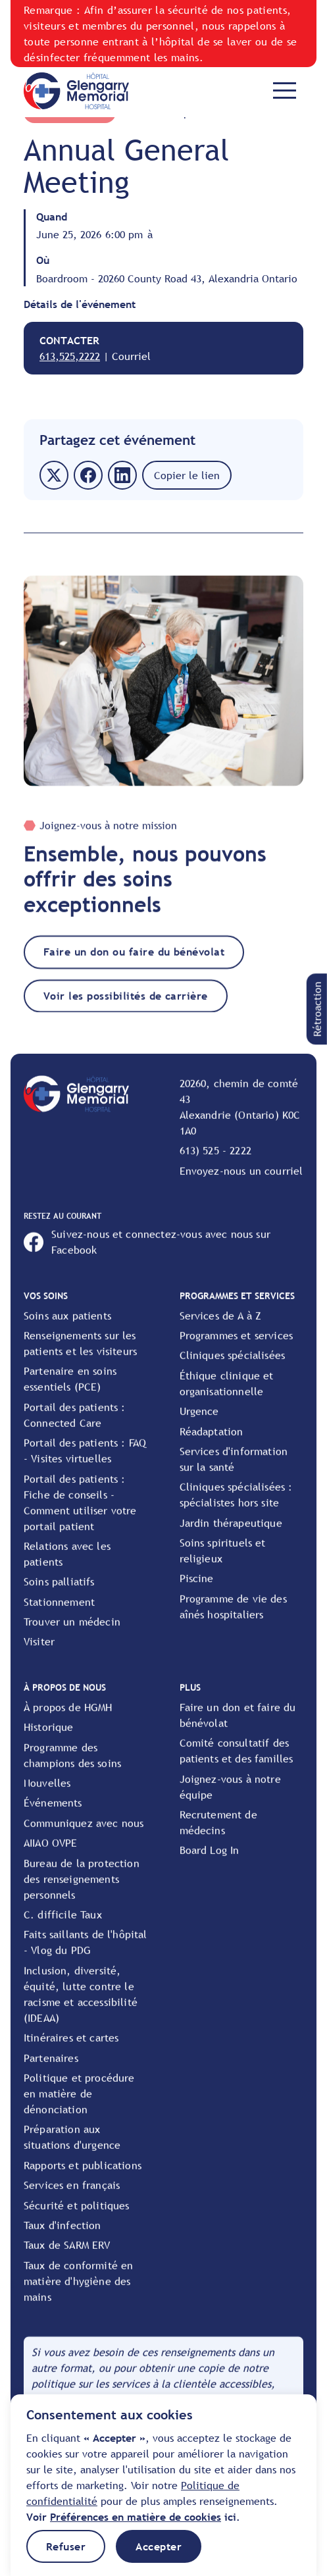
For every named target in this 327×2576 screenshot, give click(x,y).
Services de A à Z (221, 1327)
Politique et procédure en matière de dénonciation (79, 2106)
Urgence (199, 1423)
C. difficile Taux (63, 1927)
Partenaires (51, 2070)
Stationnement (59, 1614)
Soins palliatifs (59, 1594)
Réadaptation (211, 1443)
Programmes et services (236, 1348)
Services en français (72, 2197)
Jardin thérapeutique (231, 1535)
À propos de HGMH (68, 1720)
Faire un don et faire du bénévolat (238, 1728)
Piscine (197, 1591)
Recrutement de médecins (218, 1835)
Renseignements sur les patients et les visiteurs (80, 1356)
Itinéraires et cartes (71, 2050)
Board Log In (209, 1862)
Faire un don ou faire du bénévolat (133, 964)
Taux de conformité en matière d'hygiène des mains (78, 2293)
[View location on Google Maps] (242, 1119)
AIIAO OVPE (51, 1855)
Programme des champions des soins (72, 1767)
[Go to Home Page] (76, 90)
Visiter (39, 1654)
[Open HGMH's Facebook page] (163, 1254)
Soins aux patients (67, 1327)
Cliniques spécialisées (233, 1367)
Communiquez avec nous (83, 1835)
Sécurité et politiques (77, 2217)
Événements (53, 1815)
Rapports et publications (82, 2177)
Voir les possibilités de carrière (125, 1008)
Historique (49, 1739)
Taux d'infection (62, 2237)
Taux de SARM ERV (67, 2257)
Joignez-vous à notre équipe (230, 1799)
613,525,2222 (69, 356)
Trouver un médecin (72, 1634)
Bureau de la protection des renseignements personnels (81, 1891)
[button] (317, 1008)
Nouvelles (47, 1795)
